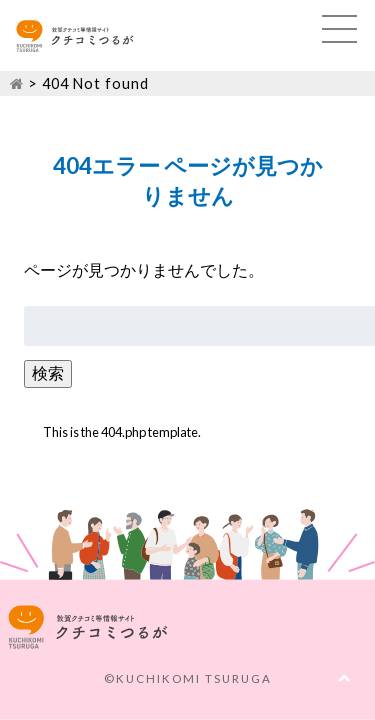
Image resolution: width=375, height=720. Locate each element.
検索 (48, 372)
